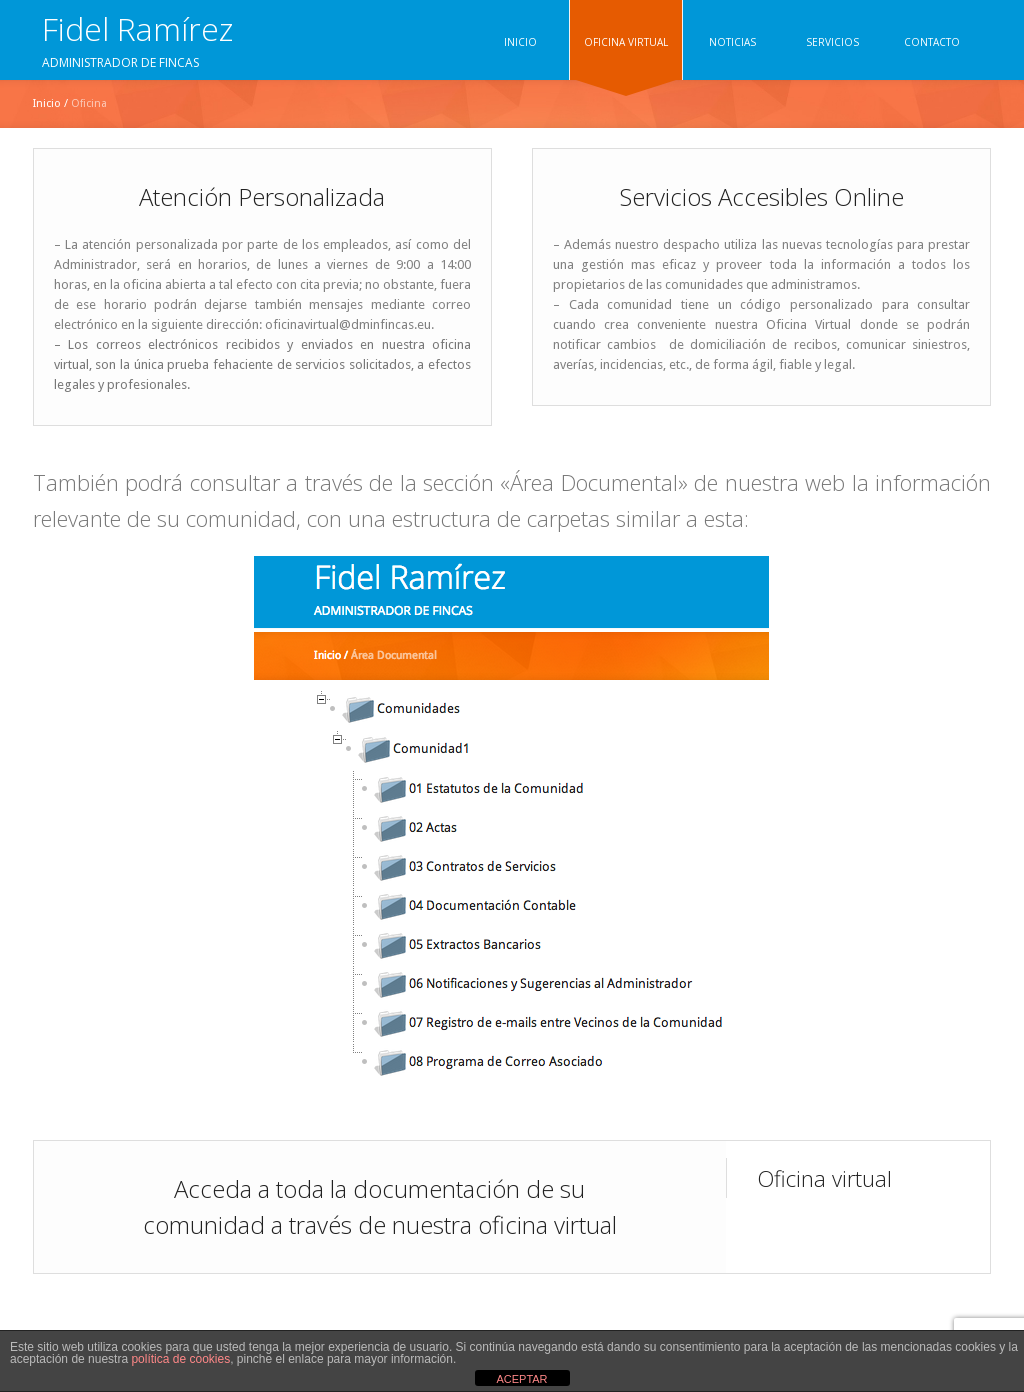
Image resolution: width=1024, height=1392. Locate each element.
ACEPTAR (521, 1379)
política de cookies (180, 1359)
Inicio (47, 103)
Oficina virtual (824, 1178)
